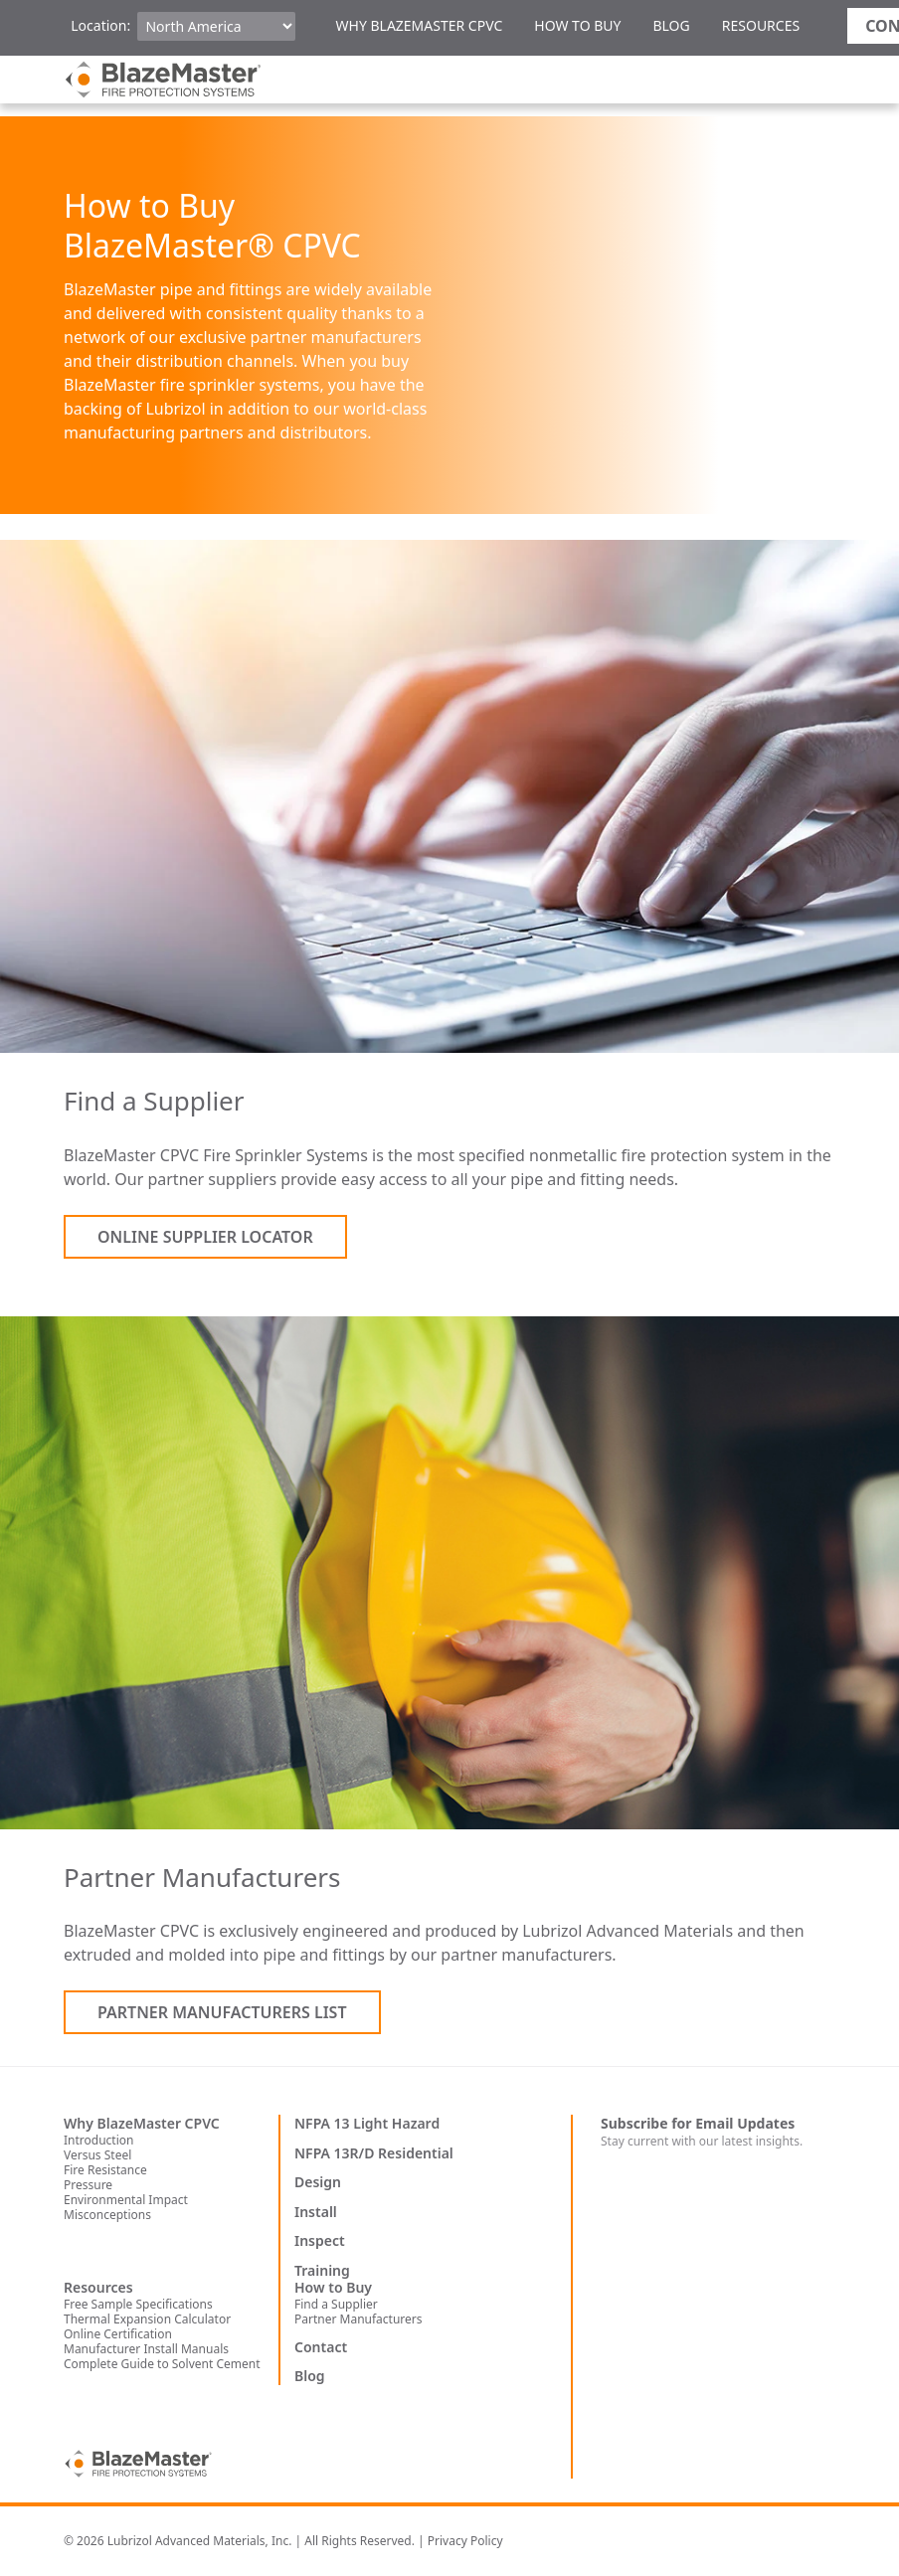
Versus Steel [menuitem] (97, 2154)
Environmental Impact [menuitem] (126, 2199)
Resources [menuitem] (761, 25)
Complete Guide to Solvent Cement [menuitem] (162, 2363)
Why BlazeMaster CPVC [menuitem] (418, 25)
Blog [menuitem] (670, 25)
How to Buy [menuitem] (577, 25)
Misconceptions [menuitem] (107, 2214)
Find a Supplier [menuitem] (336, 2304)
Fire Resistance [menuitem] (105, 2169)
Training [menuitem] (322, 2271)
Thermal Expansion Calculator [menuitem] (147, 2319)
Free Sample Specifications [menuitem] (138, 2304)
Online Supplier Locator (205, 1237)
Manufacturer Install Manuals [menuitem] (146, 2348)
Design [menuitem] (317, 2182)
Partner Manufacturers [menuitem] (358, 2319)
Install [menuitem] (315, 2212)
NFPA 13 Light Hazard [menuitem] (367, 2124)
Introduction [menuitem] (98, 2140)
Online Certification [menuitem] (118, 2333)
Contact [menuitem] (320, 2347)
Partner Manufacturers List (222, 2012)
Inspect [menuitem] (319, 2241)
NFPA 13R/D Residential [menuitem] (373, 2153)
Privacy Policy (465, 2540)
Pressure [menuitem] (88, 2184)
